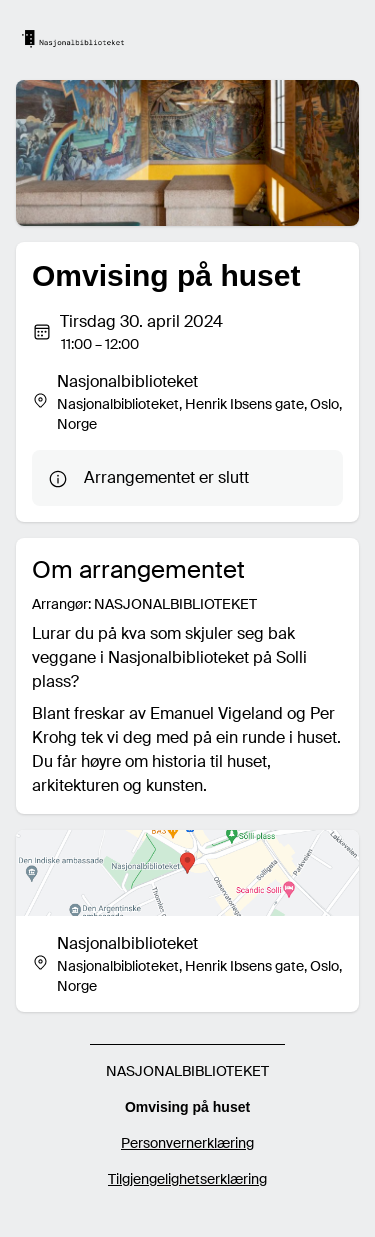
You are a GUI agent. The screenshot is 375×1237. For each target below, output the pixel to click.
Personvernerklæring (187, 1143)
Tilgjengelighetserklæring (187, 1179)
